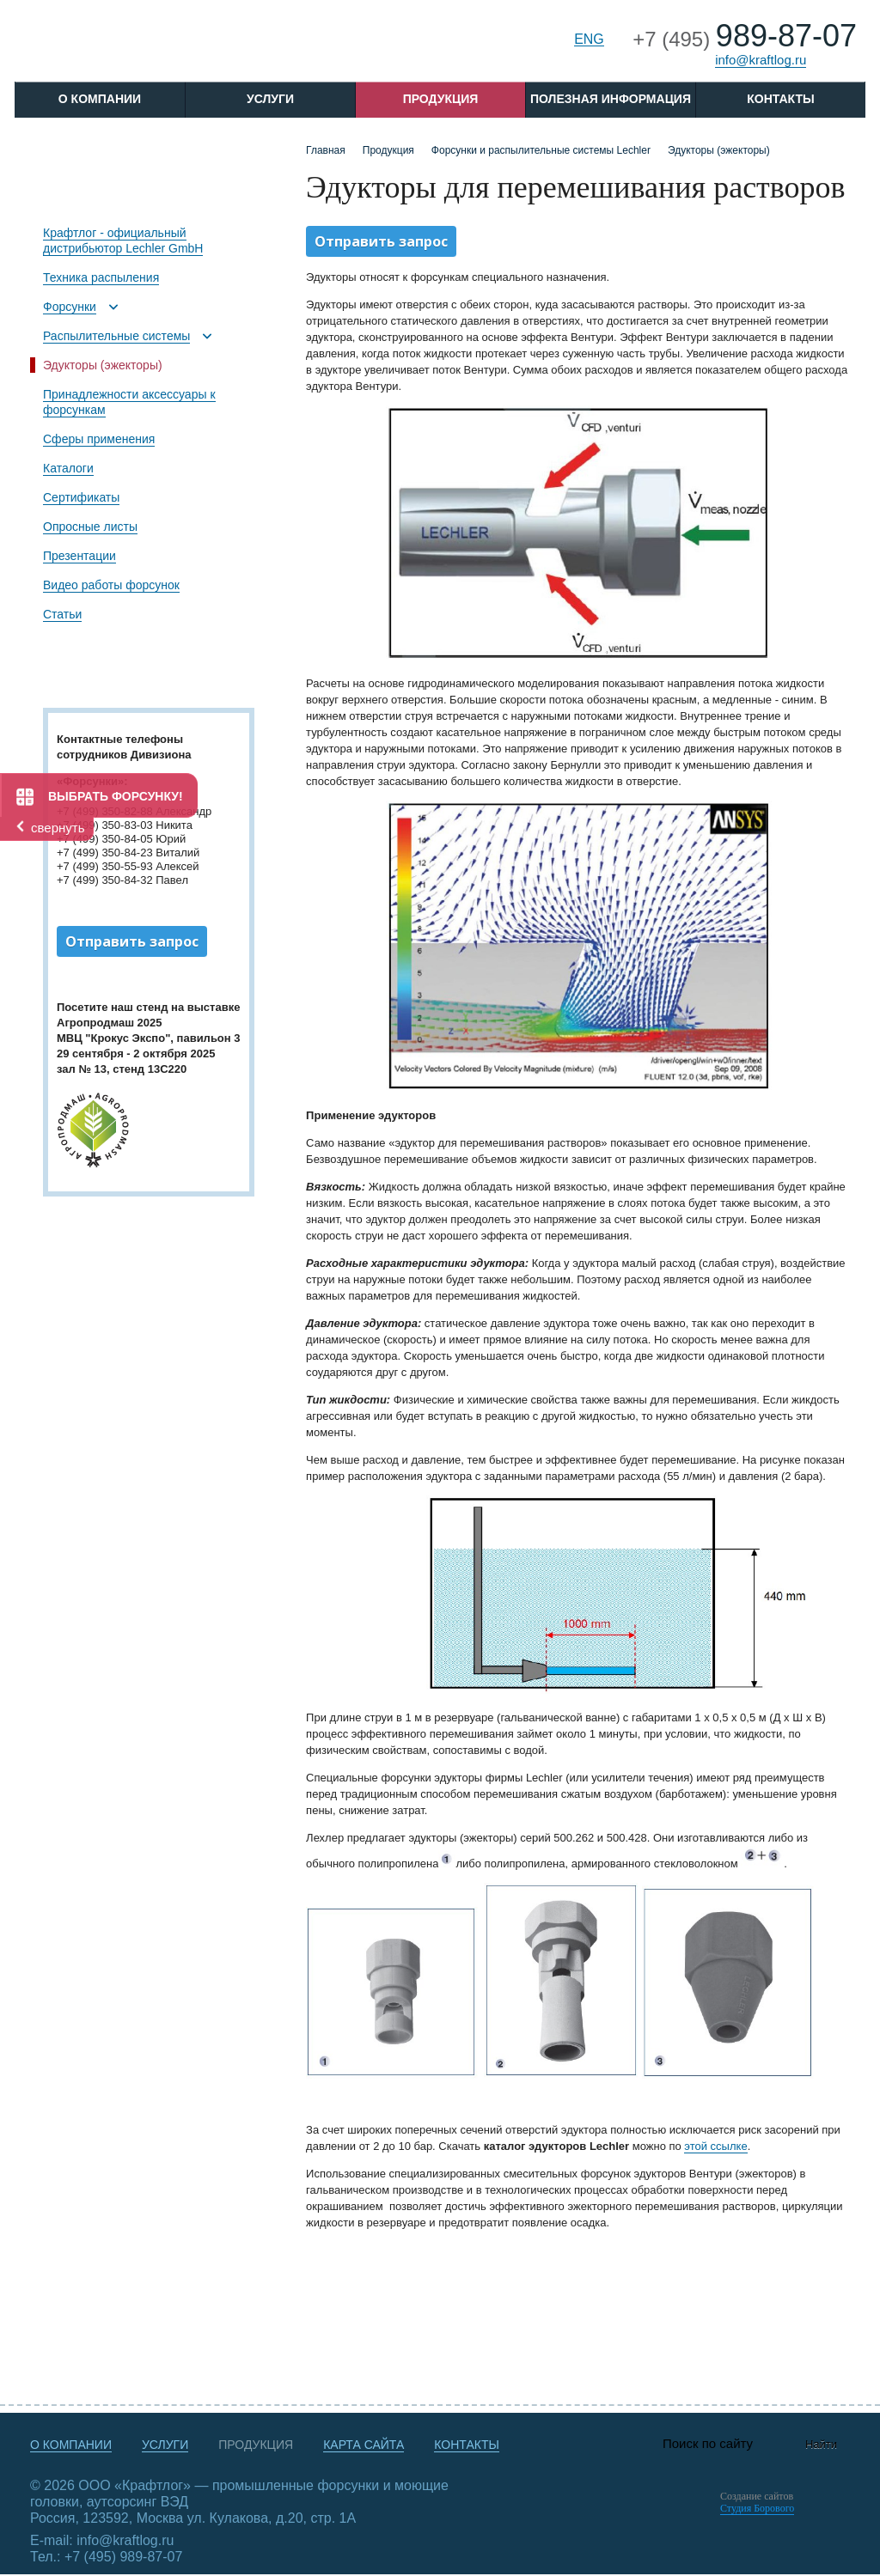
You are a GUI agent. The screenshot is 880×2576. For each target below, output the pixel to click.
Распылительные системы (116, 336)
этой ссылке (715, 2146)
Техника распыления (101, 277)
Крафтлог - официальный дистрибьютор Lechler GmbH (123, 240)
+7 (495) (744, 39)
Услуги (270, 99)
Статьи (62, 614)
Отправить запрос (132, 941)
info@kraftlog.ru (760, 59)
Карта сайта (363, 2444)
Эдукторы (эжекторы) (102, 365)
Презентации (79, 556)
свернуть (57, 827)
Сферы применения (99, 439)
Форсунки (69, 307)
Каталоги (68, 468)
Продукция (441, 99)
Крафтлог (145, 46)
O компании (99, 99)
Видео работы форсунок (111, 585)
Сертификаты (81, 497)
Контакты (780, 99)
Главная (325, 150)
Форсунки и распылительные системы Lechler (541, 150)
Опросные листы (90, 526)
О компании (71, 2444)
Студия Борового (757, 2508)
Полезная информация (610, 99)
